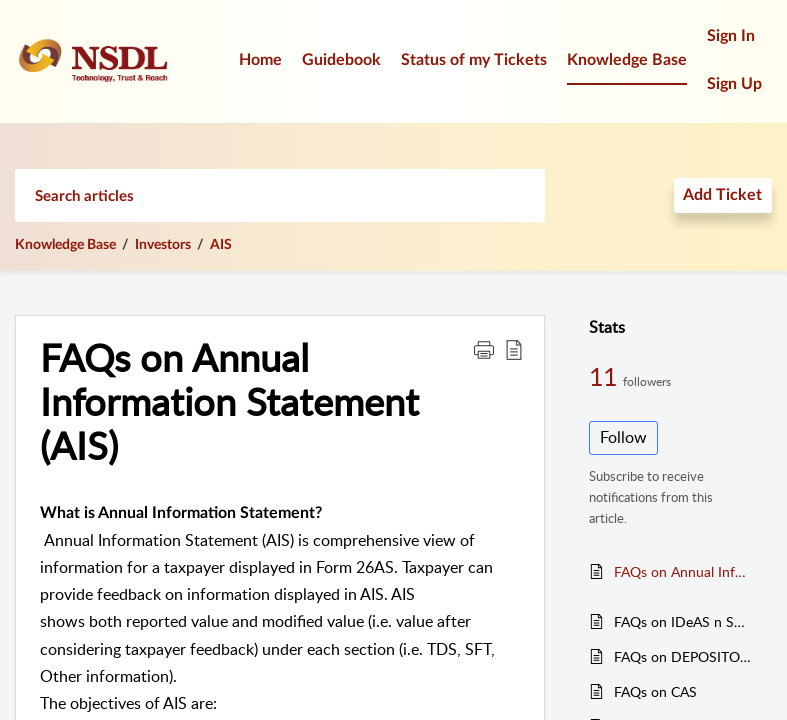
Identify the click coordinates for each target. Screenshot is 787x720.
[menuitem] (734, 38)
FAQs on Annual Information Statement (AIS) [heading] (229, 401)
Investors (163, 245)
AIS (221, 245)
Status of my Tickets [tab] (474, 60)
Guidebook (341, 60)
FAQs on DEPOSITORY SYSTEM (683, 656)
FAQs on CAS (655, 691)
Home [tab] (260, 60)
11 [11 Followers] (606, 376)
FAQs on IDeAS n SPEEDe (683, 621)
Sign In (731, 36)
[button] (484, 349)
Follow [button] (623, 437)
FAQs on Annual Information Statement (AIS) (683, 571)
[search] (280, 195)
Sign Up (734, 84)
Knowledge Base (65, 245)
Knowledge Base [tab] (627, 60)
